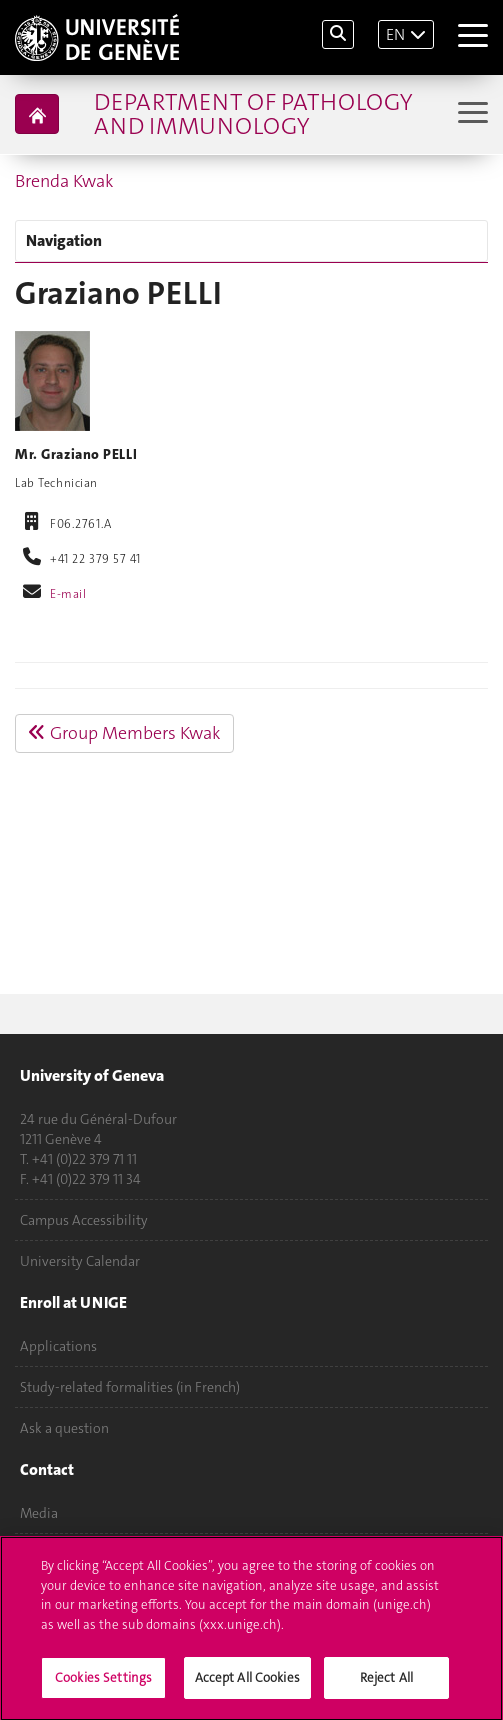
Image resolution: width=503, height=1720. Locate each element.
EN (395, 34)
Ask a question (64, 1428)
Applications (58, 1346)
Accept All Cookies (247, 1682)
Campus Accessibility (84, 1220)
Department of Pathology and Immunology (253, 114)
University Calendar (80, 1261)
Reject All (386, 1682)
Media (39, 1513)
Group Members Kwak (124, 733)
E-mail (68, 594)
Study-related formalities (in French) (130, 1387)
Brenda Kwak (64, 181)
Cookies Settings (103, 1682)
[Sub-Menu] (470, 114)
